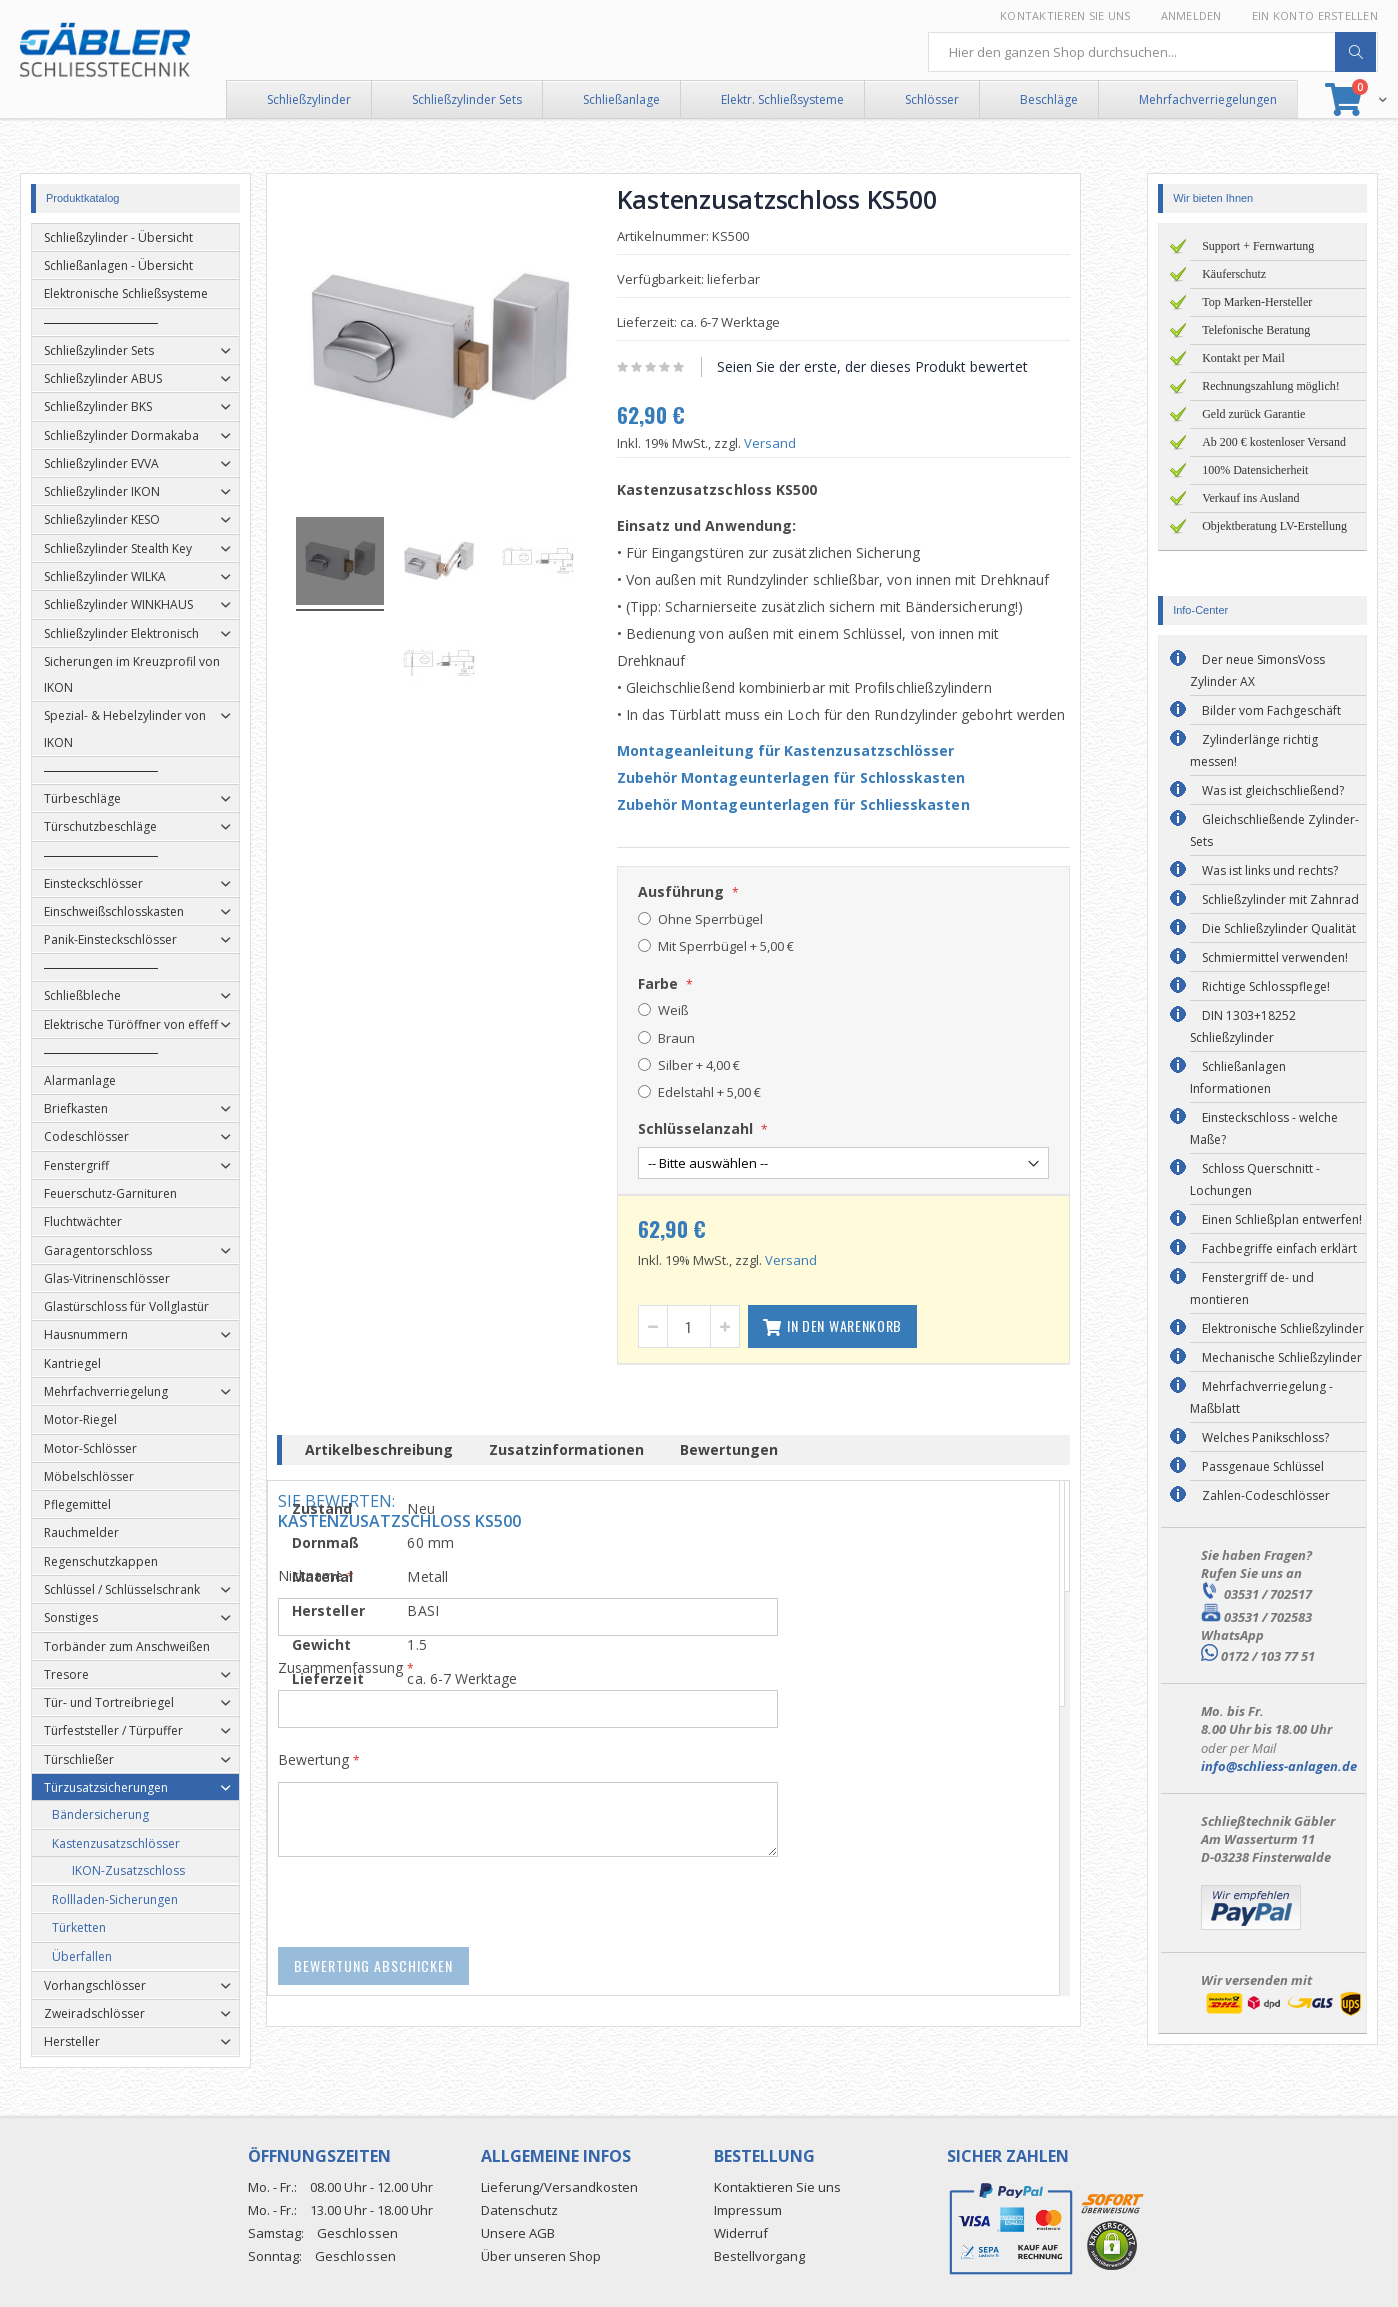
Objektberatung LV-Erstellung (1274, 526)
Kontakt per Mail (1243, 358)
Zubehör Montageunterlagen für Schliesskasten (818, 804)
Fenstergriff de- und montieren (1252, 1288)
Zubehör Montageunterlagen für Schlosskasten (816, 777)
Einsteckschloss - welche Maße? (1264, 1128)
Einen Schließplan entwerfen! (1282, 1219)
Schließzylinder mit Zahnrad (1280, 899)
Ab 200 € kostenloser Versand (1274, 442)
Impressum (748, 2210)
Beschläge (1049, 99)
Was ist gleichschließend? (1273, 790)
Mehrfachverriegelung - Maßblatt (1261, 1397)
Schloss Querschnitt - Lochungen (1255, 1179)
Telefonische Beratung (1256, 330)
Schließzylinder (309, 99)
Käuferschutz (1234, 274)
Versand (795, 443)
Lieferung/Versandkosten (559, 2187)
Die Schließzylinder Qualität (1279, 928)
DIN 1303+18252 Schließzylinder (1243, 1026)
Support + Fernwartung (1258, 246)
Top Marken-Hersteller (1257, 302)
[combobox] (1153, 52)
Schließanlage (621, 99)
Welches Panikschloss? (1265, 1437)
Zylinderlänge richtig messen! (1254, 750)
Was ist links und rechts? (1270, 870)
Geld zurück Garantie (1253, 414)
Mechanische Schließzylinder (1282, 1357)
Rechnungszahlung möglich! (1271, 386)
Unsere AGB (518, 2233)
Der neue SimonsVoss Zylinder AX (1257, 670)
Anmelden (1191, 15)
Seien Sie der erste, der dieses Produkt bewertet (897, 366)
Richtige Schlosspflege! (1266, 986)
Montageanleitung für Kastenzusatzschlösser (811, 750)
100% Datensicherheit (1255, 470)
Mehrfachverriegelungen (1208, 99)
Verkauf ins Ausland (1250, 498)
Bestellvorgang (759, 2256)
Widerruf (741, 2233)
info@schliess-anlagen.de (1279, 1766)
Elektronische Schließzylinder (1283, 1328)
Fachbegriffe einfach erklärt (1279, 1248)
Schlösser (932, 99)
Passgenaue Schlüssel (1263, 1466)
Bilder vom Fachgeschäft (1271, 710)
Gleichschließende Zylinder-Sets (1274, 830)
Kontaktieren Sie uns (1065, 15)
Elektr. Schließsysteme (782, 99)
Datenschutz (519, 2210)
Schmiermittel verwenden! (1275, 957)
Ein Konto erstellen (1315, 15)
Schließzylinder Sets (467, 99)
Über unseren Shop (541, 2256)
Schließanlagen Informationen (1238, 1077)
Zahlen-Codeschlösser (1266, 1495)
